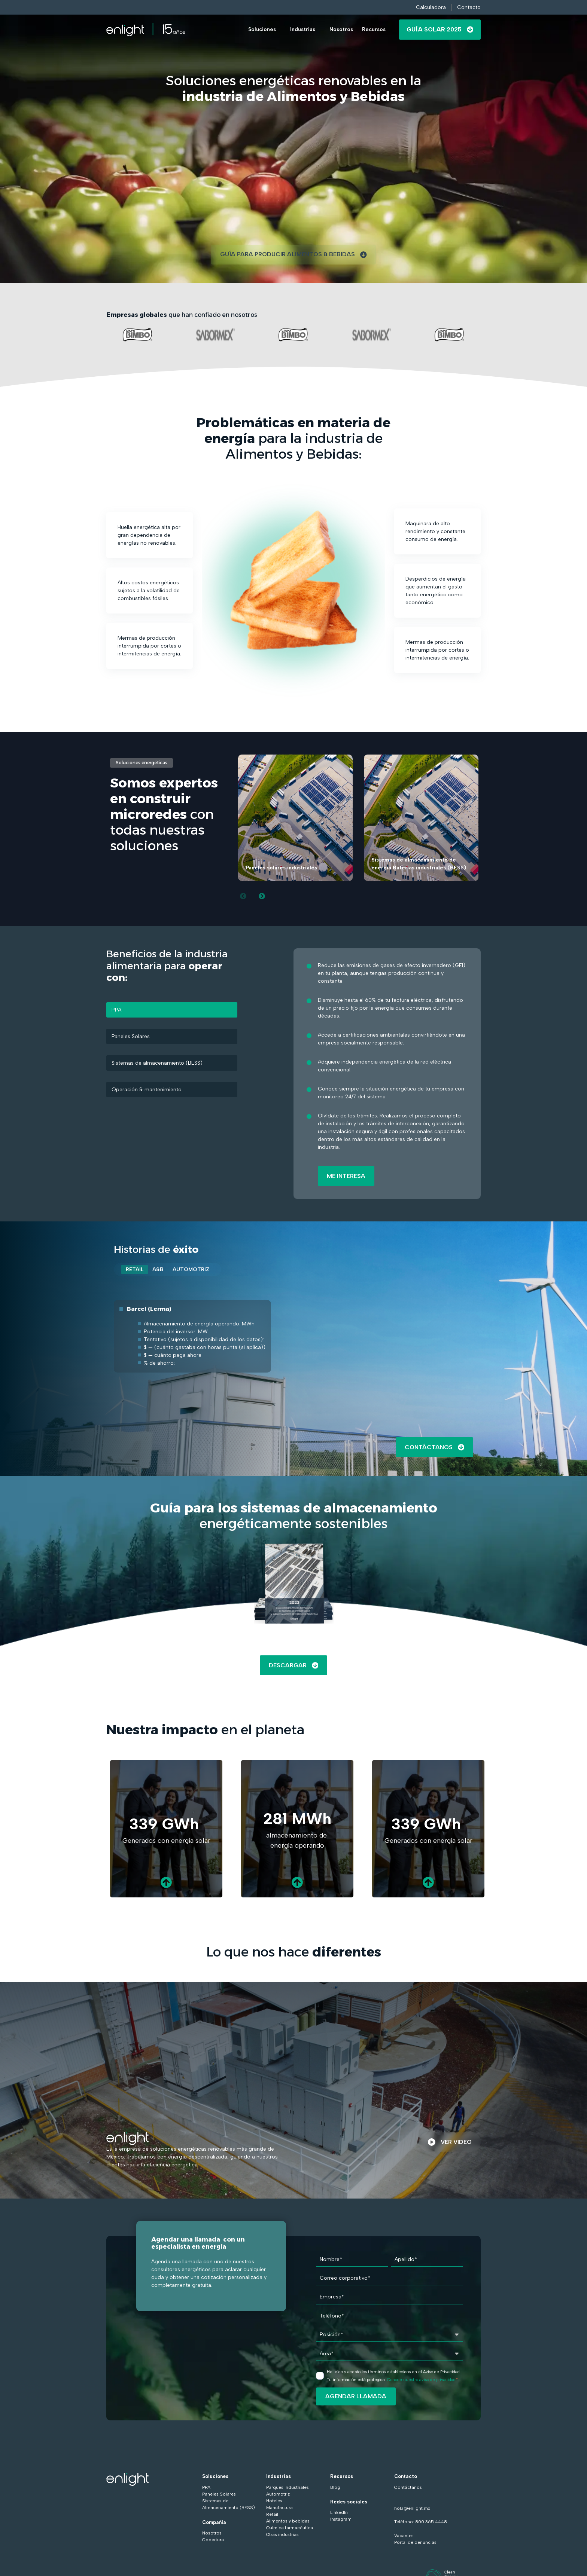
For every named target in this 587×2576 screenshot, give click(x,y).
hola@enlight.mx (412, 2509)
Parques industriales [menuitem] (287, 2488)
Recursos (374, 29)
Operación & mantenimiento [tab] (147, 1090)
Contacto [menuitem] (405, 2477)
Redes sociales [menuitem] (348, 2503)
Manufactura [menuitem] (279, 2508)
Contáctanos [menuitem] (408, 2488)
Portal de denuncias (415, 2543)
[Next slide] (262, 896)
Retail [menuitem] (272, 2515)
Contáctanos (434, 1447)
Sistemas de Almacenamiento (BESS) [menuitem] (228, 2505)
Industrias (302, 29)
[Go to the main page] (145, 29)
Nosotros (341, 29)
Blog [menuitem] (335, 2488)
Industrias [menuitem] (278, 2477)
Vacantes (404, 2536)
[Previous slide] (243, 896)
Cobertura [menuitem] (213, 2540)
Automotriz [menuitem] (278, 2495)
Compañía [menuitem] (214, 2523)
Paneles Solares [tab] (131, 1037)
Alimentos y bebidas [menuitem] (288, 2522)
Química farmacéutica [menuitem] (289, 2528)
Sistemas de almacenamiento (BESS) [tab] (157, 1063)
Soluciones (262, 29)
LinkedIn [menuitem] (339, 2513)
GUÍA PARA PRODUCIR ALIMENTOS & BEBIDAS (293, 254)
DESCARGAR (294, 1666)
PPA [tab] (117, 1010)
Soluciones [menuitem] (215, 2477)
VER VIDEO (449, 2143)
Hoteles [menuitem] (274, 2502)
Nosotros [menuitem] (212, 2534)
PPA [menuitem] (206, 2488)
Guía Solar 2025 (440, 29)
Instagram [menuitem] (341, 2520)
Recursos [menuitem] (341, 2477)
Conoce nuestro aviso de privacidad (421, 2380)
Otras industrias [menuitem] (282, 2535)
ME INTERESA (346, 1176)
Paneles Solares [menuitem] (219, 2495)
